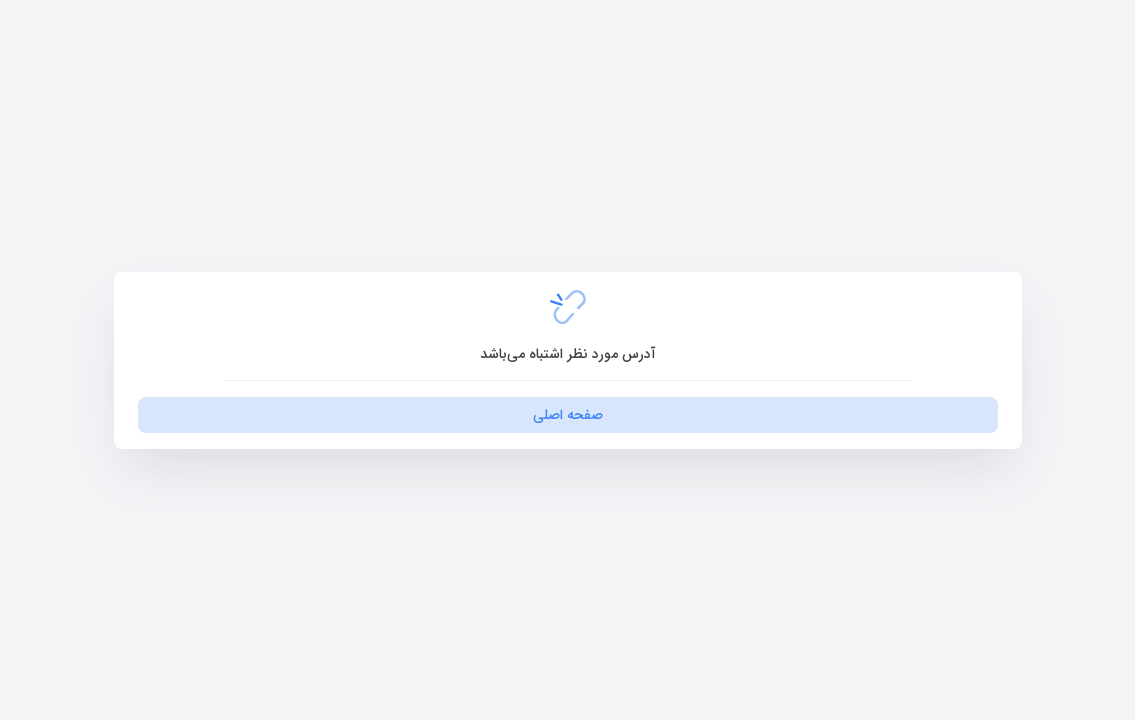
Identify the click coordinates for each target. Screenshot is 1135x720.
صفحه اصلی (568, 415)
